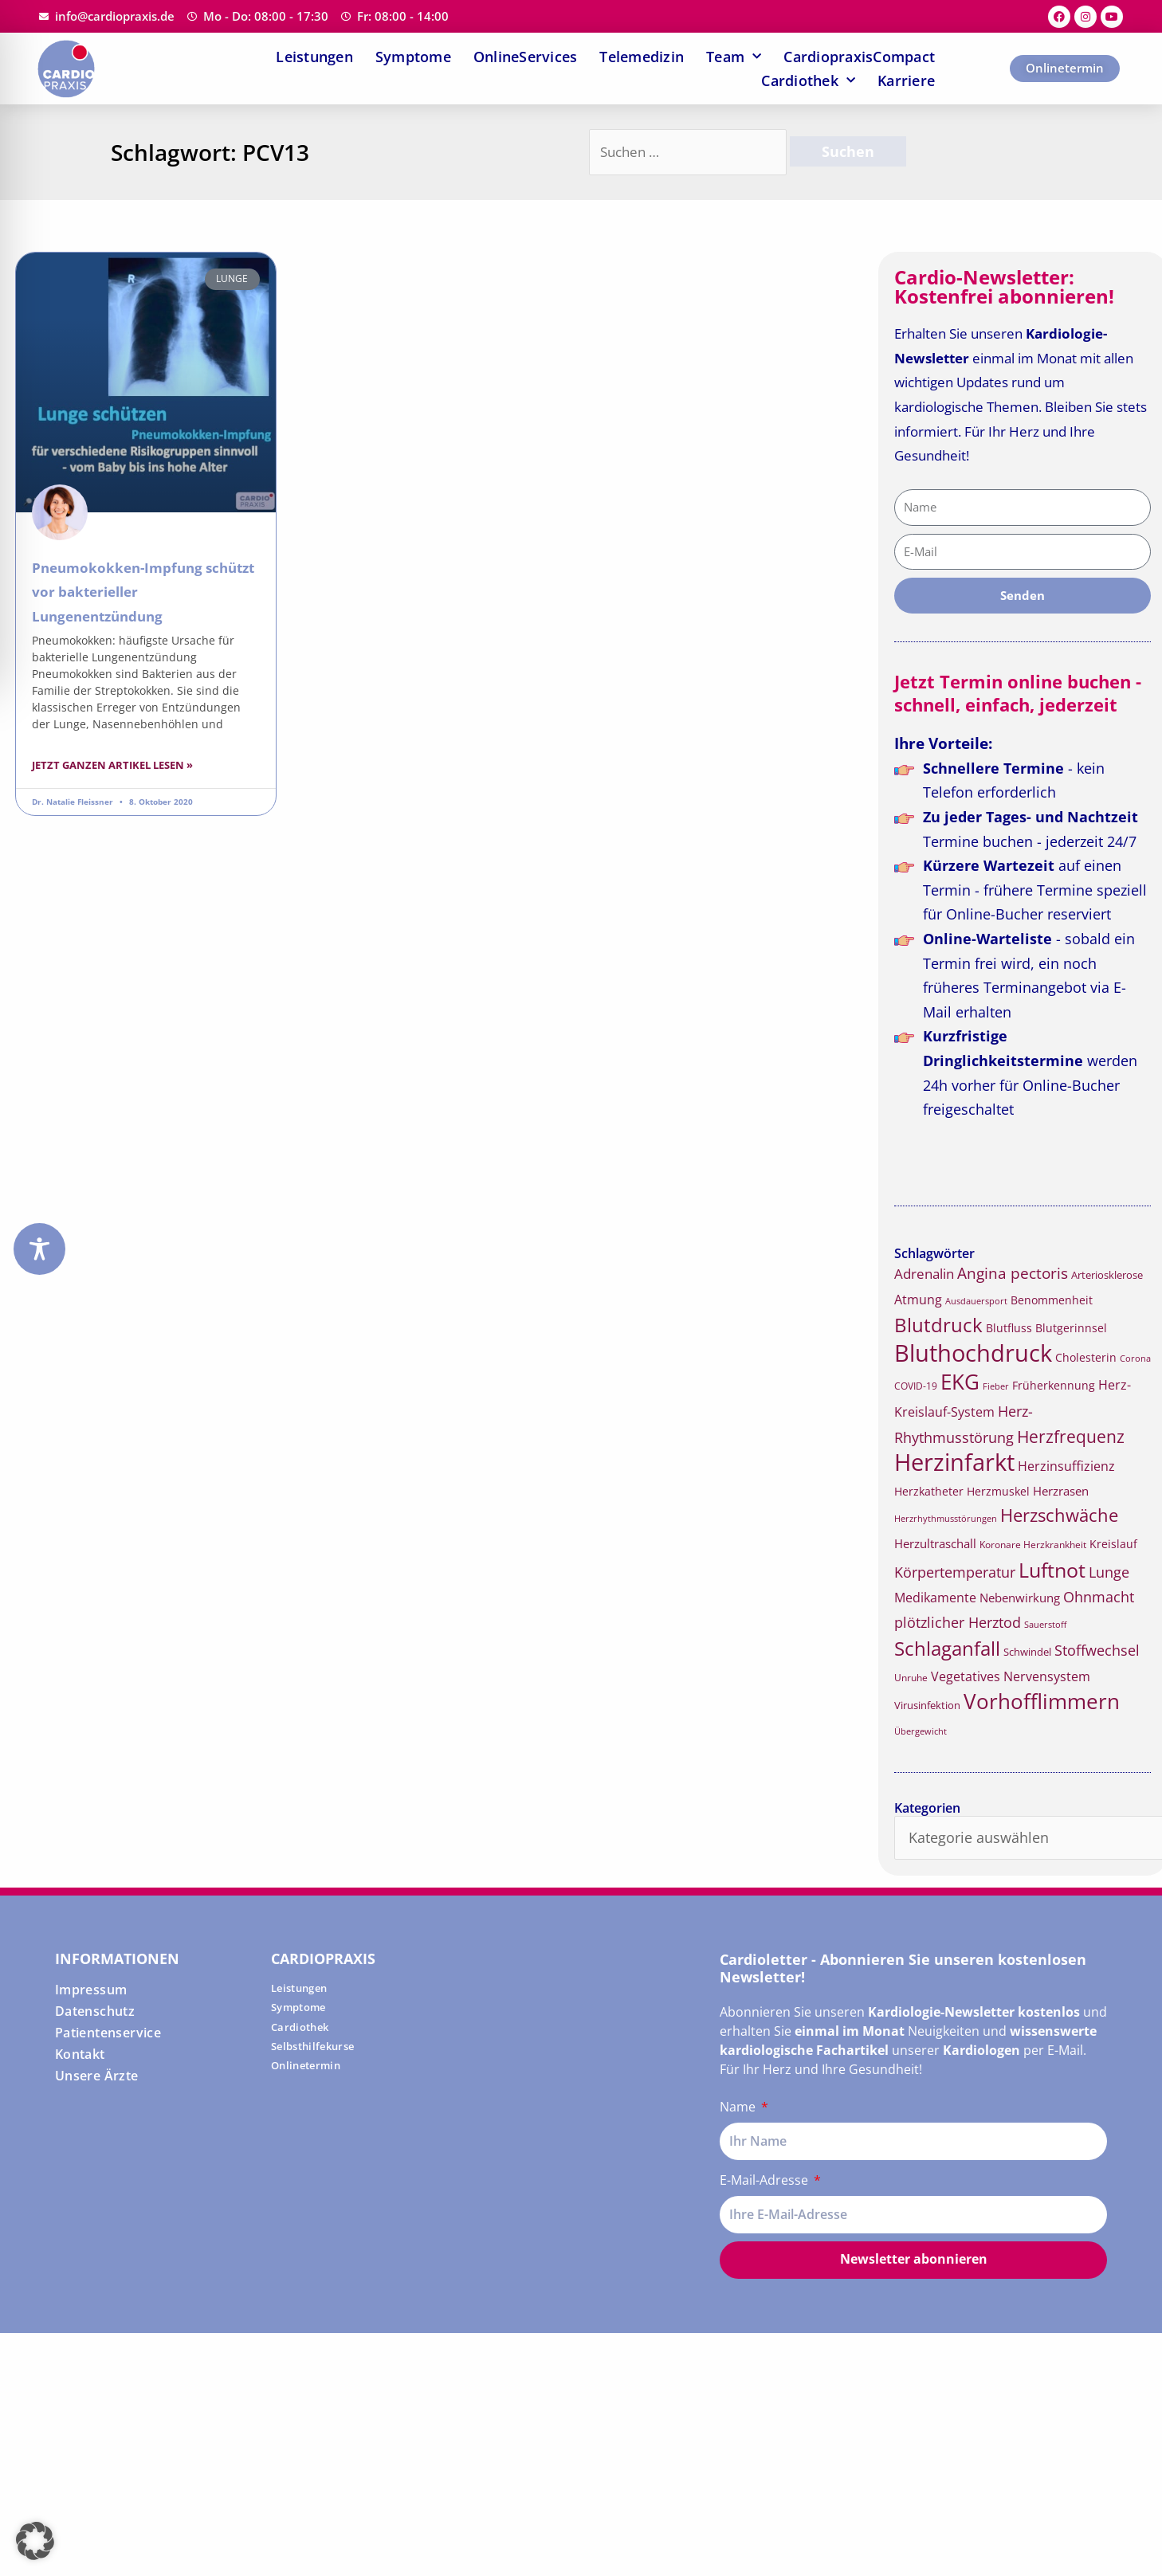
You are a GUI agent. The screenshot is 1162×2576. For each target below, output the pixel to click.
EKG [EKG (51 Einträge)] (959, 1382)
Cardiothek (808, 80)
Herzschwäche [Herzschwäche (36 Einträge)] (1059, 1515)
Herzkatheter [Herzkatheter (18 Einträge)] (929, 1491)
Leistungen (314, 56)
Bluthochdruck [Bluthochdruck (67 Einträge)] (973, 1352)
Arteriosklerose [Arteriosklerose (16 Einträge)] (1107, 1275)
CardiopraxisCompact (859, 56)
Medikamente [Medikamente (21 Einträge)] (935, 1597)
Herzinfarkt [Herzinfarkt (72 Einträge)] (954, 1462)
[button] (35, 2541)
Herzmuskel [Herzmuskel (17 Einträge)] (998, 1491)
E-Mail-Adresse (765, 2180)
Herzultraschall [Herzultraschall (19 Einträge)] (935, 1543)
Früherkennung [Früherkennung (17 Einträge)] (1053, 1385)
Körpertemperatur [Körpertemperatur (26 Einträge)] (954, 1572)
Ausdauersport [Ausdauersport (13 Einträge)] (976, 1301)
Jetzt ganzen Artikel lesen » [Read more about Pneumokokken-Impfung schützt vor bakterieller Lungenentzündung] (112, 765)
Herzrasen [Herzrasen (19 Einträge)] (1061, 1491)
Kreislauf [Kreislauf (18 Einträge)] (1113, 1543)
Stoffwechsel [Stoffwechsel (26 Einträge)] (1097, 1650)
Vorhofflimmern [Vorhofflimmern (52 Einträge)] (1042, 1701)
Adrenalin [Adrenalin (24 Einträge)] (924, 1273)
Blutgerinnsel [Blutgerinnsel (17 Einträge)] (1071, 1328)
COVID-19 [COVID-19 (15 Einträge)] (915, 1386)
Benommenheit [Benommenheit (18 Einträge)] (1052, 1300)
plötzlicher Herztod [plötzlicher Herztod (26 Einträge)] (957, 1622)
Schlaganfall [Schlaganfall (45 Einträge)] (947, 1648)
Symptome (413, 56)
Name (739, 2106)
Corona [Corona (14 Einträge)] (1135, 1358)
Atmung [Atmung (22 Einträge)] (918, 1299)
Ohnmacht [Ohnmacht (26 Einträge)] (1098, 1596)
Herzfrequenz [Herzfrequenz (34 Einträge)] (1071, 1436)
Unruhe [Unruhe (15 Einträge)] (911, 1677)
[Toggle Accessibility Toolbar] (39, 1248)
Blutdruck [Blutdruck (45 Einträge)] (938, 1325)
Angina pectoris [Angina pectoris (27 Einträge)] (1012, 1273)
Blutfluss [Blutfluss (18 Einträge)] (1009, 1327)
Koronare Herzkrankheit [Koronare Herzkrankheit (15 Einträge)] (1032, 1544)
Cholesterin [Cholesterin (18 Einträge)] (1086, 1357)
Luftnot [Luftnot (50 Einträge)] (1052, 1569)
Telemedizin (641, 56)
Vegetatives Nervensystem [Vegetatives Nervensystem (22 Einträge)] (1010, 1676)
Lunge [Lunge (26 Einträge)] (1109, 1572)
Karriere (906, 80)
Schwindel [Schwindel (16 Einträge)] (1027, 1652)
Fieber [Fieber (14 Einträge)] (996, 1386)
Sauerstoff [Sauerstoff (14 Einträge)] (1045, 1624)
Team (733, 57)
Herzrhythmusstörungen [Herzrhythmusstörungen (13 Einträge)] (945, 1518)
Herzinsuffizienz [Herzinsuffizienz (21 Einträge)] (1066, 1466)
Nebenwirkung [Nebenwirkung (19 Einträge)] (1019, 1598)
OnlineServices (525, 56)
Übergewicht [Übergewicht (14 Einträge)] (920, 1731)
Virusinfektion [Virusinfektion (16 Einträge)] (927, 1705)
